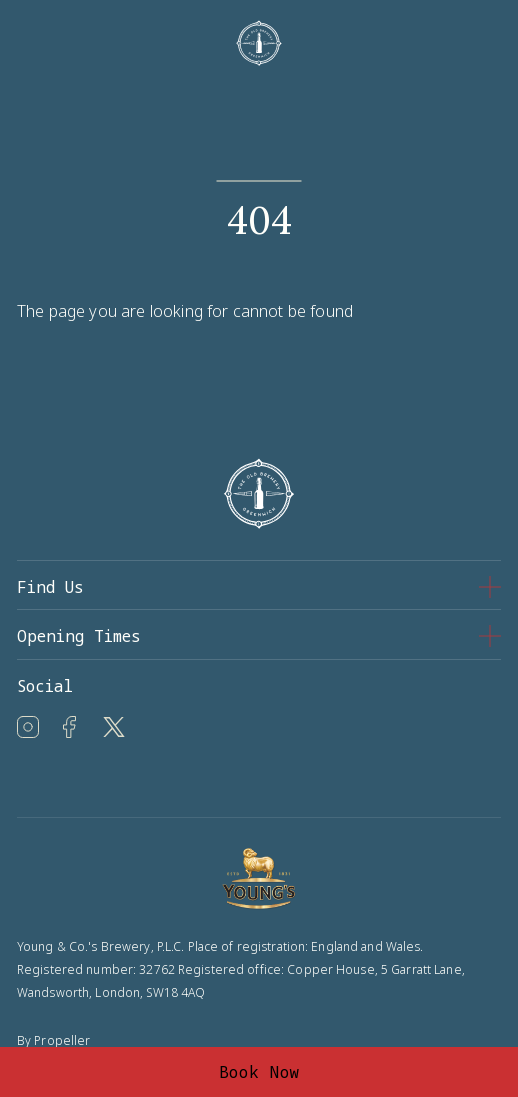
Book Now (259, 1072)
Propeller (62, 1040)
